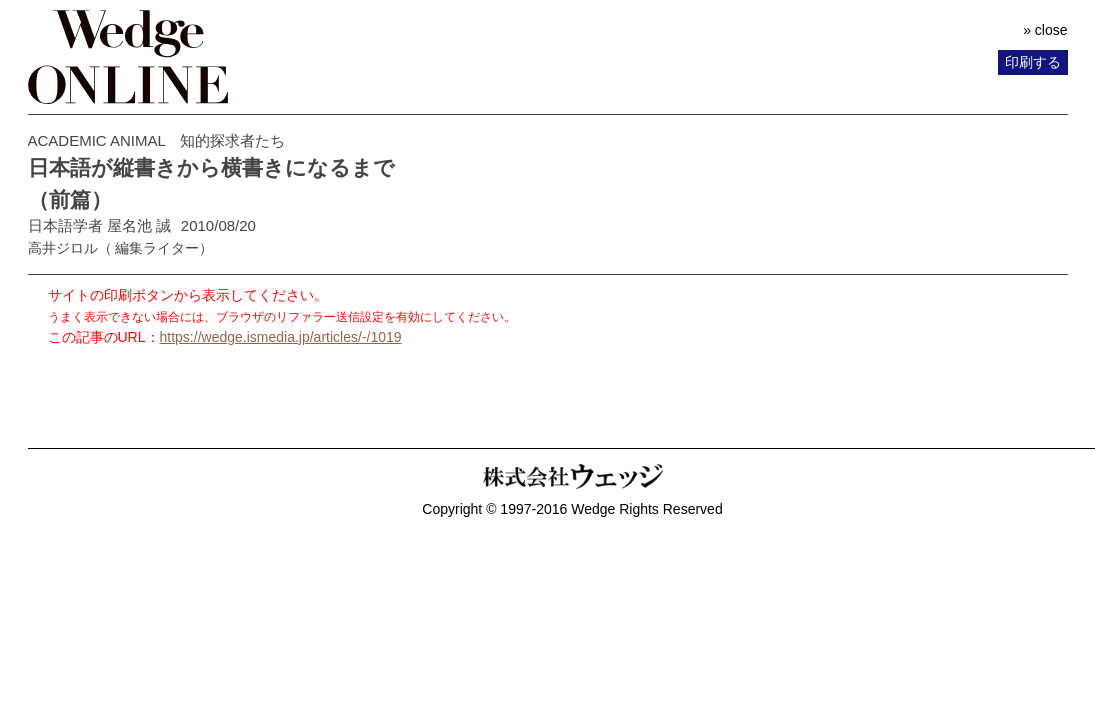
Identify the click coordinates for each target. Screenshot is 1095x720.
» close (1045, 30)
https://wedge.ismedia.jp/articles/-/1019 (281, 337)
